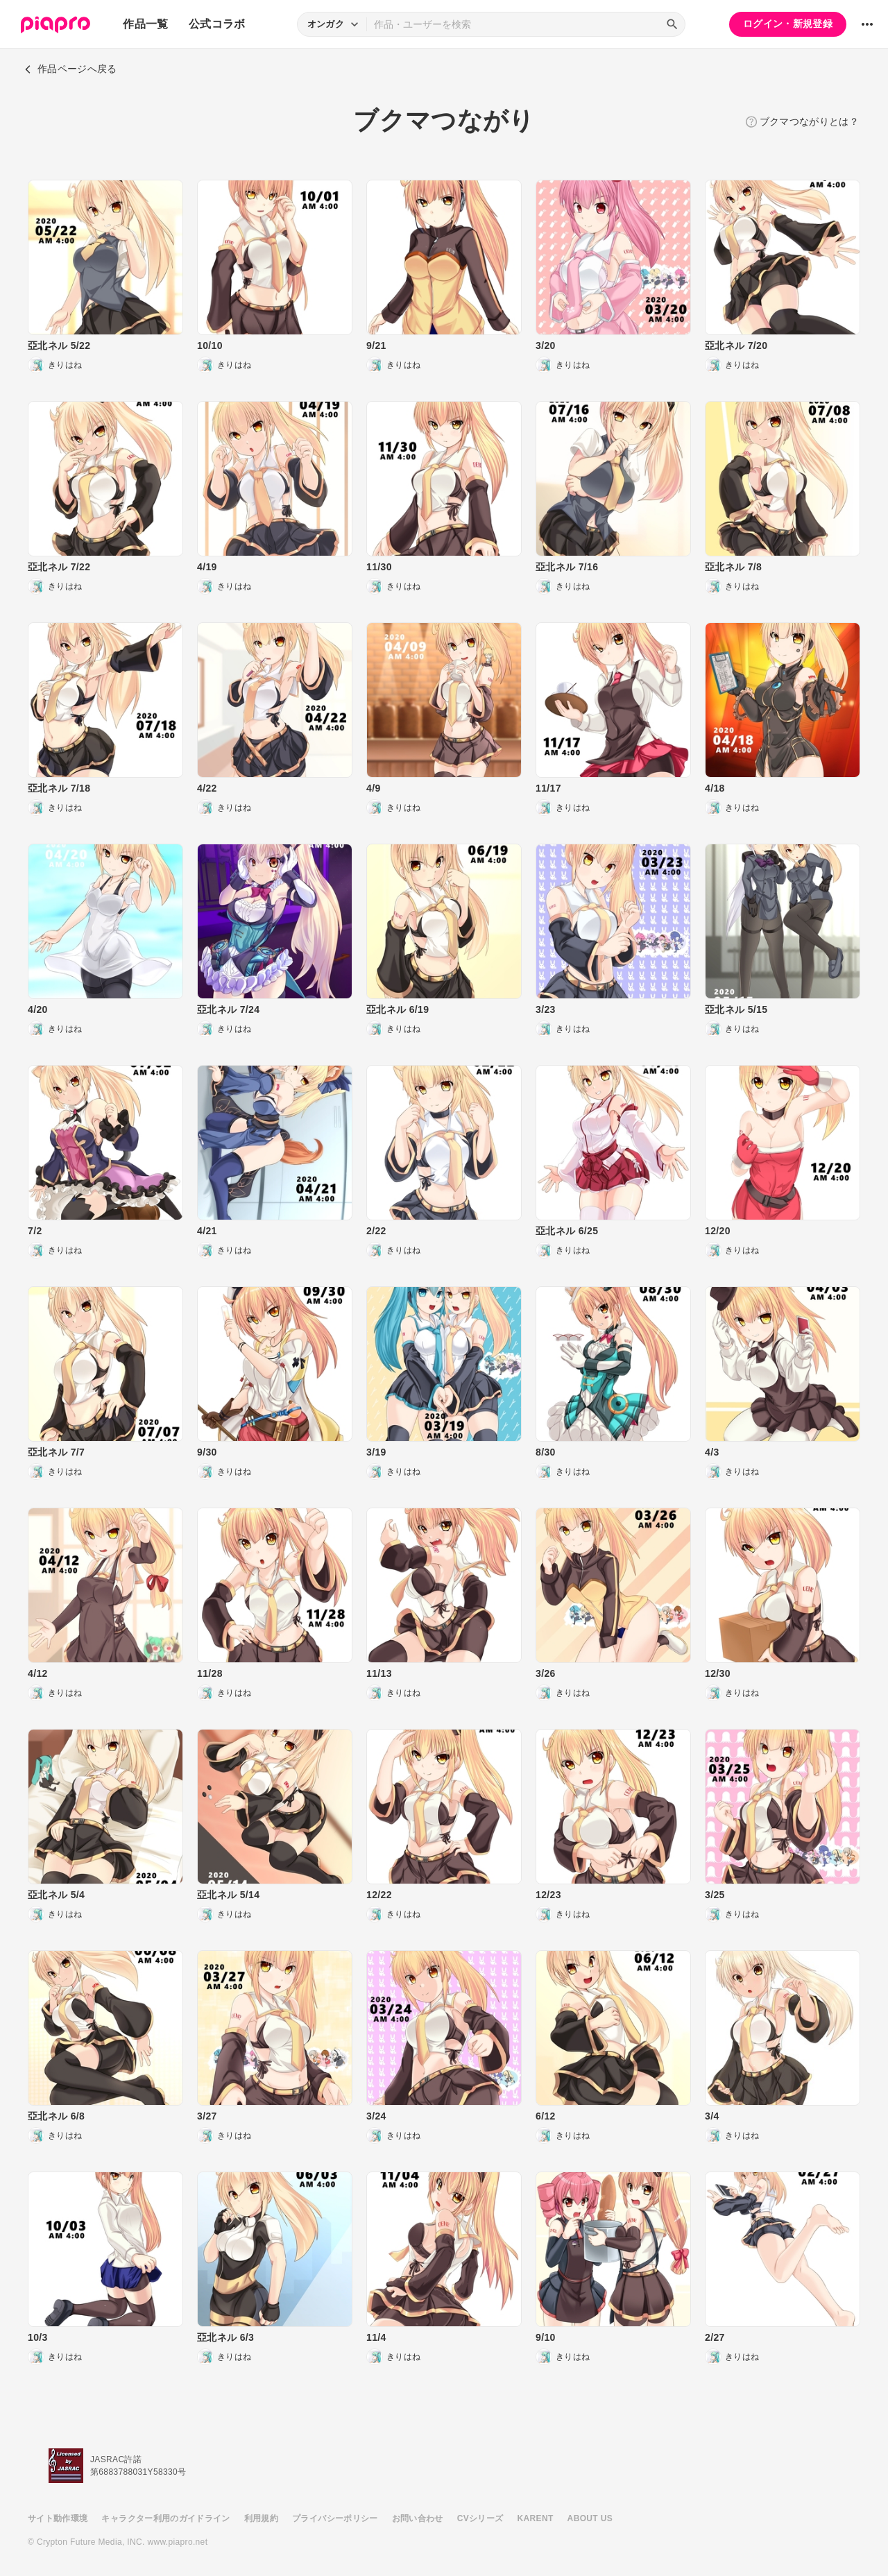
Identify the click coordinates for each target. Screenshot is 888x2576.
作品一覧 (145, 24)
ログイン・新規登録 (787, 23)
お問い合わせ (417, 2518)
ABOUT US (590, 2518)
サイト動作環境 (57, 2518)
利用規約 (261, 2518)
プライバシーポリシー (335, 2518)
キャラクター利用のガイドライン (165, 2518)
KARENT (536, 2518)
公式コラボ (217, 24)
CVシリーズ (480, 2518)
